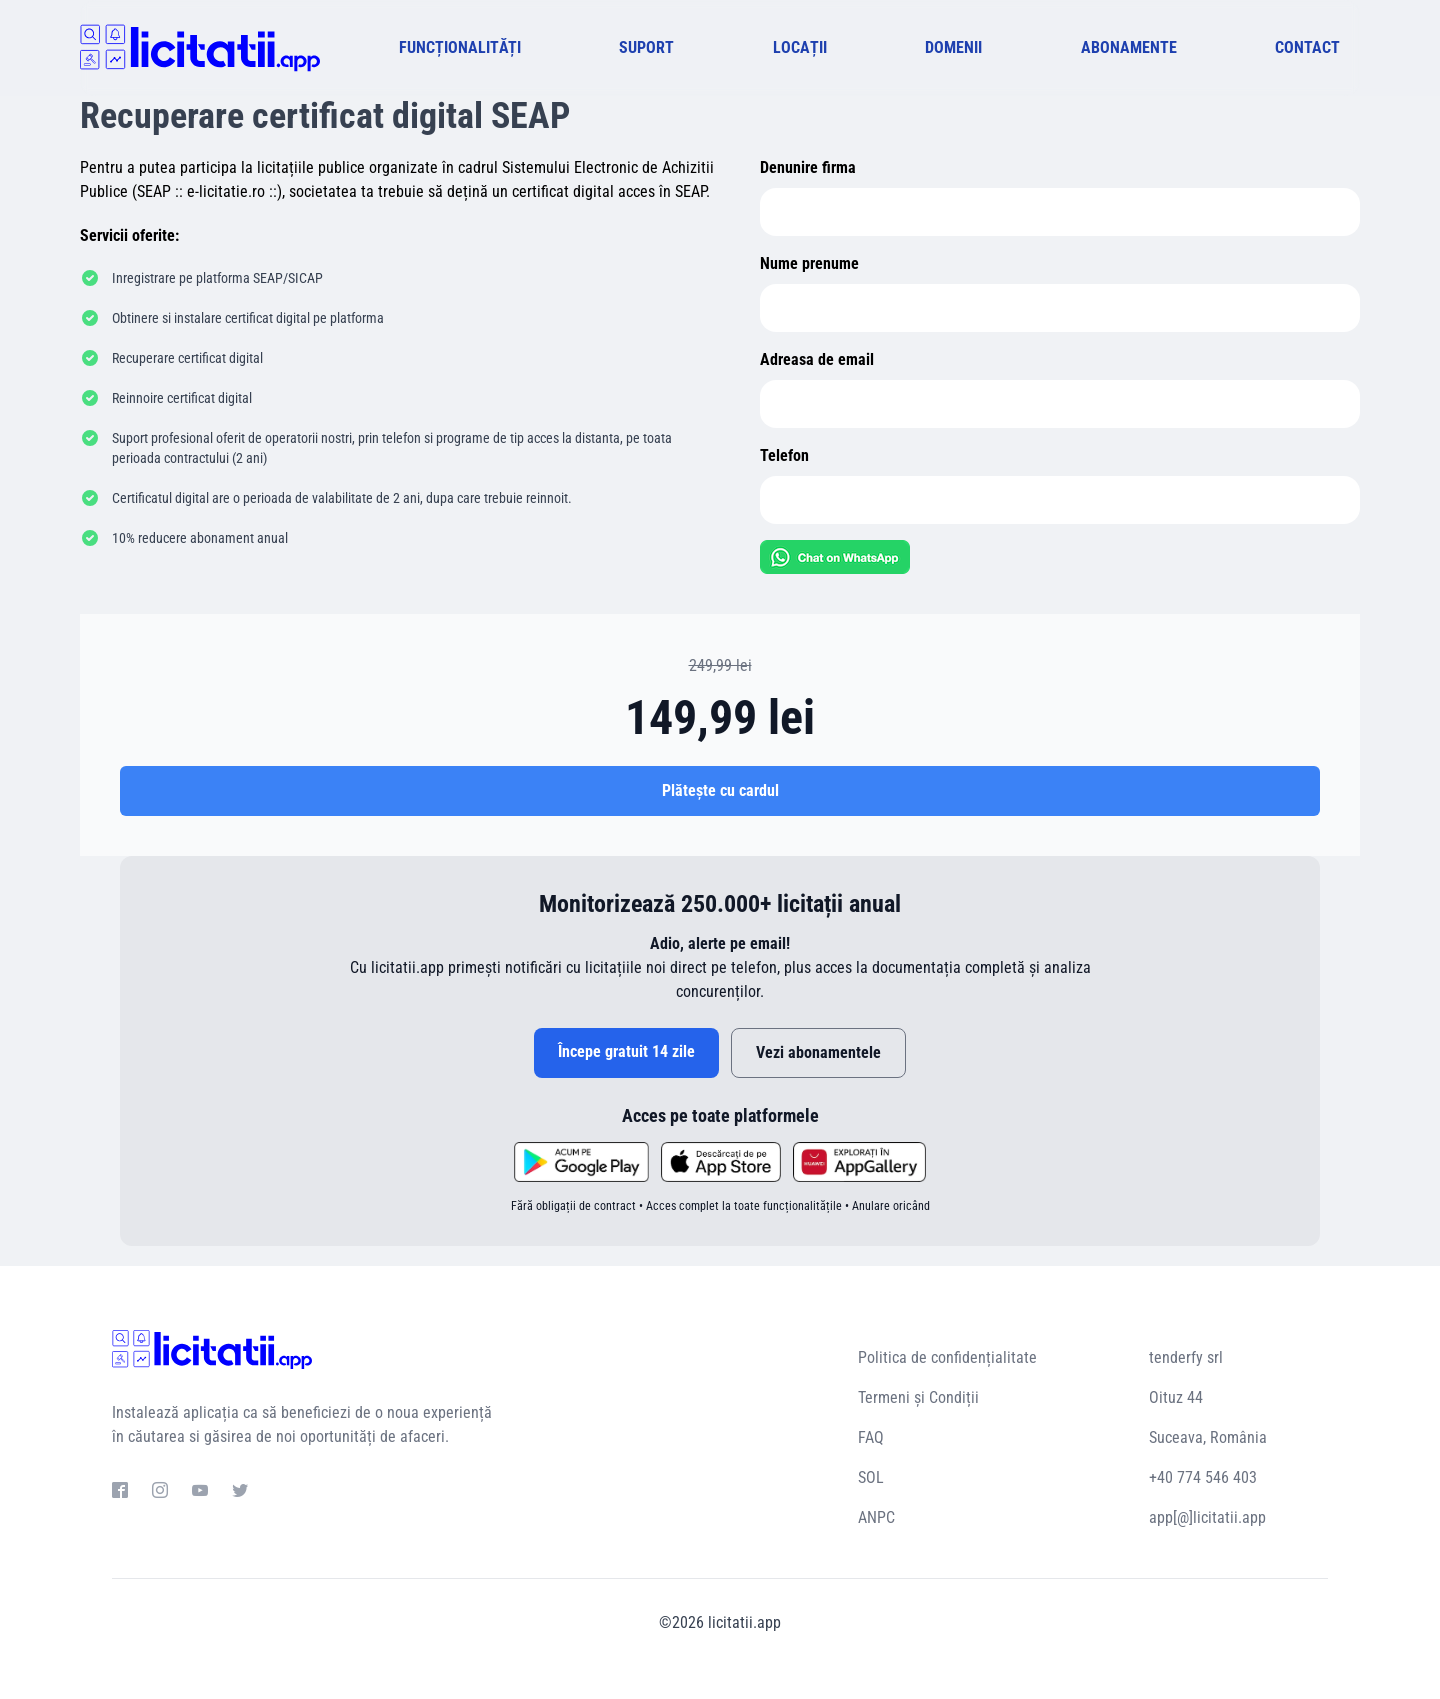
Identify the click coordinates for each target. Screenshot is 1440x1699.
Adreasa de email (817, 359)
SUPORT (646, 47)
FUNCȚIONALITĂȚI (460, 47)
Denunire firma (808, 167)
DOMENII (953, 47)
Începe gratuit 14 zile (626, 1051)
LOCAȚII (800, 47)
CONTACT (1307, 47)
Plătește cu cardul (720, 790)
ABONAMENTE (1129, 47)
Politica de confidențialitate (947, 1357)
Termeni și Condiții (918, 1397)
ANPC (876, 1517)
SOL (871, 1477)
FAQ (871, 1437)
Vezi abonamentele (818, 1052)
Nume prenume (809, 263)
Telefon (784, 455)
